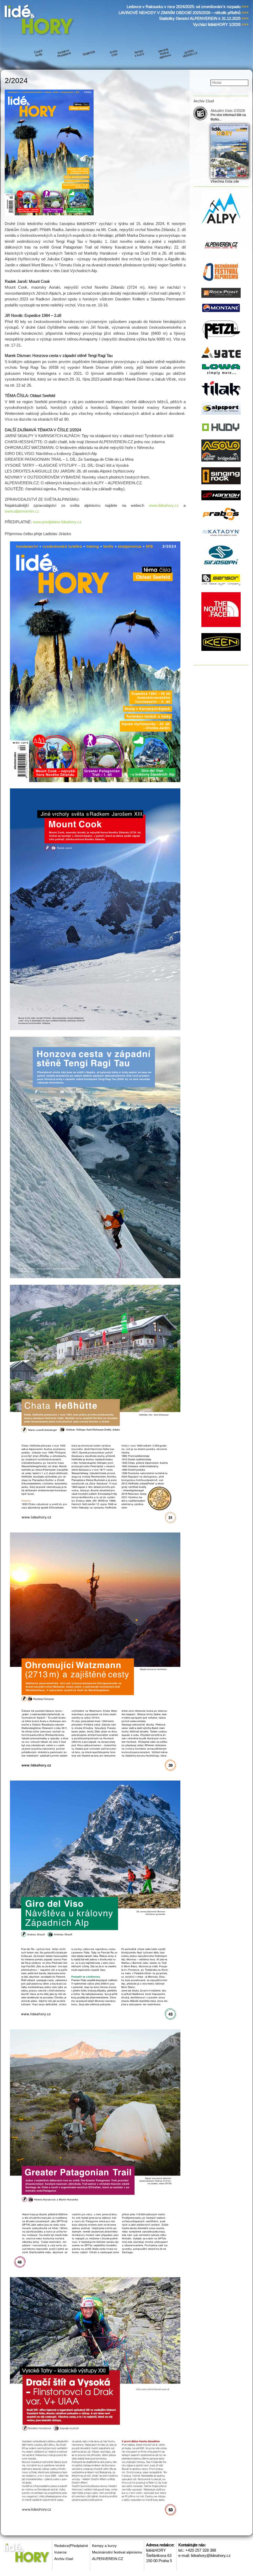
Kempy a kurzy (104, 2546)
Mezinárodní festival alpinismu (117, 2552)
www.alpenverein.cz (22, 511)
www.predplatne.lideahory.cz (57, 522)
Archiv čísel (63, 2559)
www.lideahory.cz (164, 505)
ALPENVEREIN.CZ (107, 2559)
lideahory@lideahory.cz (211, 2555)
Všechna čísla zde (225, 181)
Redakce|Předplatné (71, 2546)
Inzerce (60, 2552)
